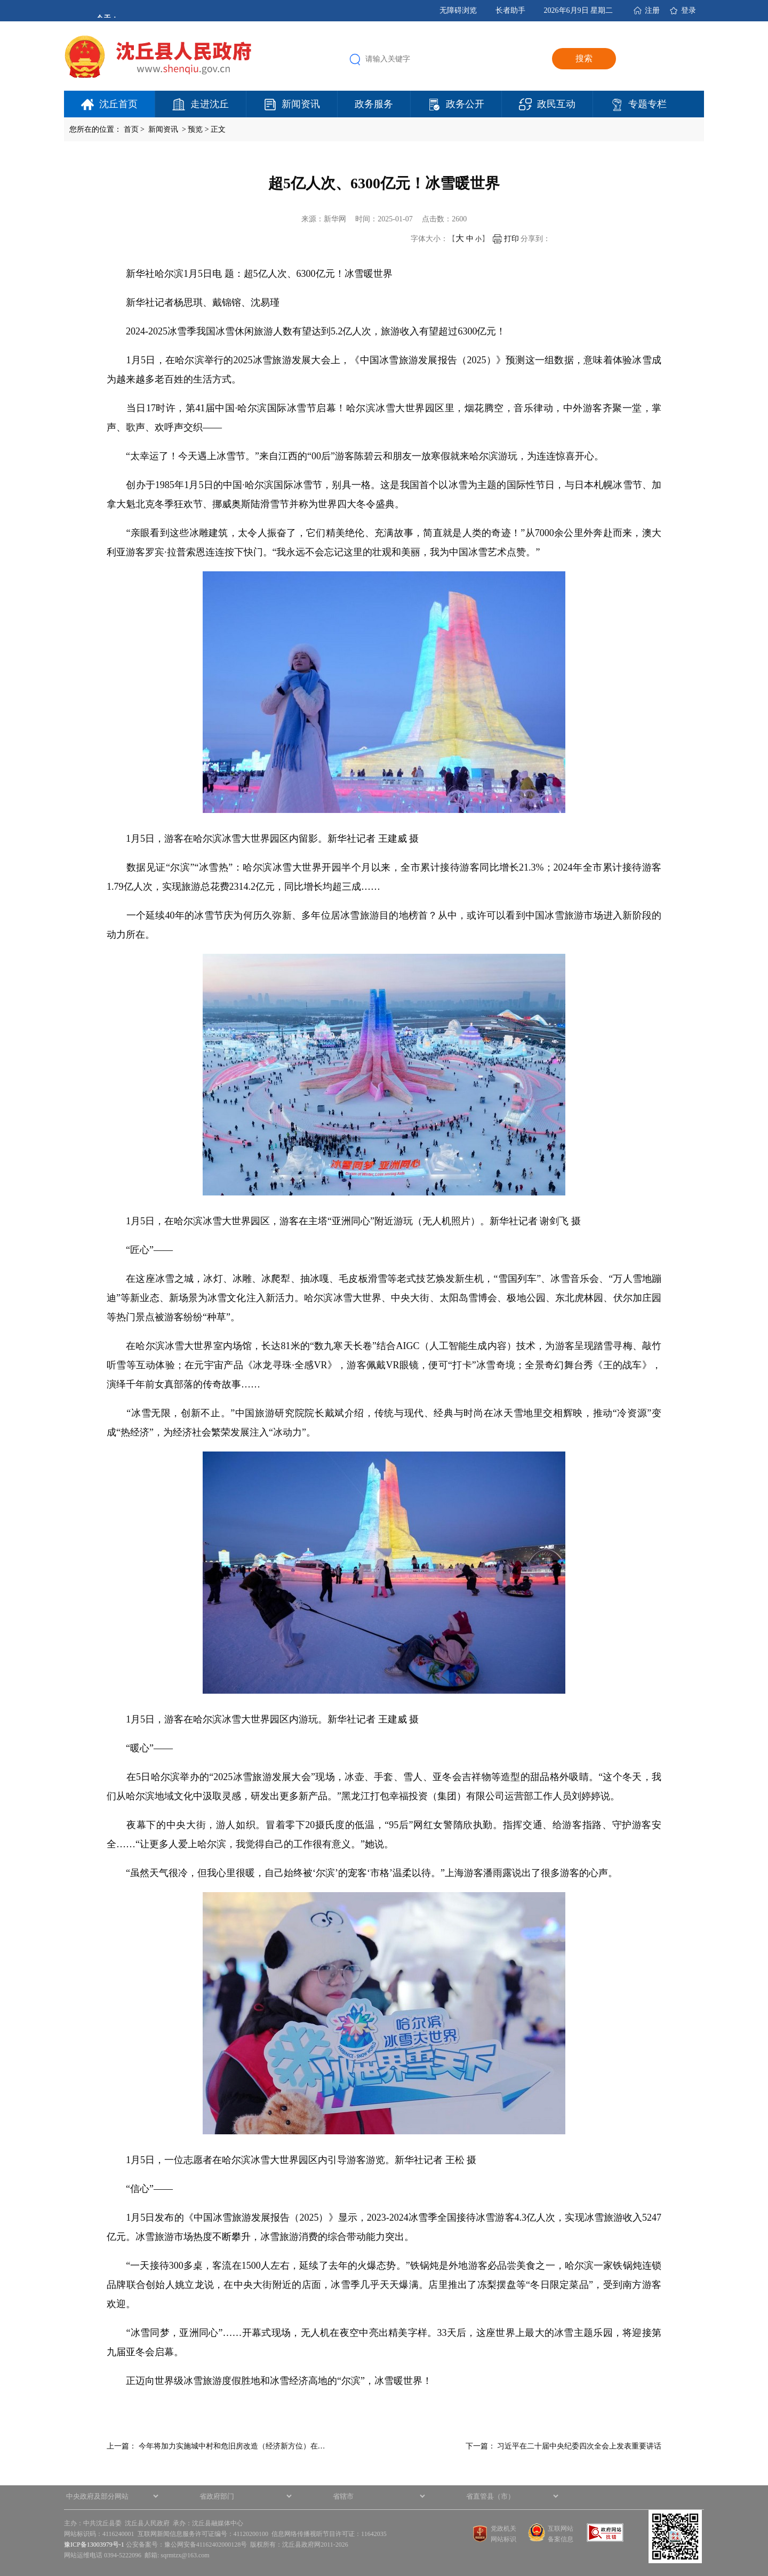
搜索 (584, 58)
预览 (195, 129)
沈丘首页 (118, 104)
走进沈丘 (209, 104)
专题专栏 (647, 104)
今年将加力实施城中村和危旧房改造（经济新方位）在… (232, 2446)
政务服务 (374, 104)
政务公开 (465, 104)
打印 (506, 239)
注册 (652, 10)
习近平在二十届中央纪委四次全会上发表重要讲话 (579, 2446)
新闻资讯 (301, 104)
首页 (131, 129)
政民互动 (556, 104)
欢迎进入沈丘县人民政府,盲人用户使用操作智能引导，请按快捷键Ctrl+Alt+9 (0, 0)
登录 (688, 10)
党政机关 (503, 2528)
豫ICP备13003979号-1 (94, 2544)
